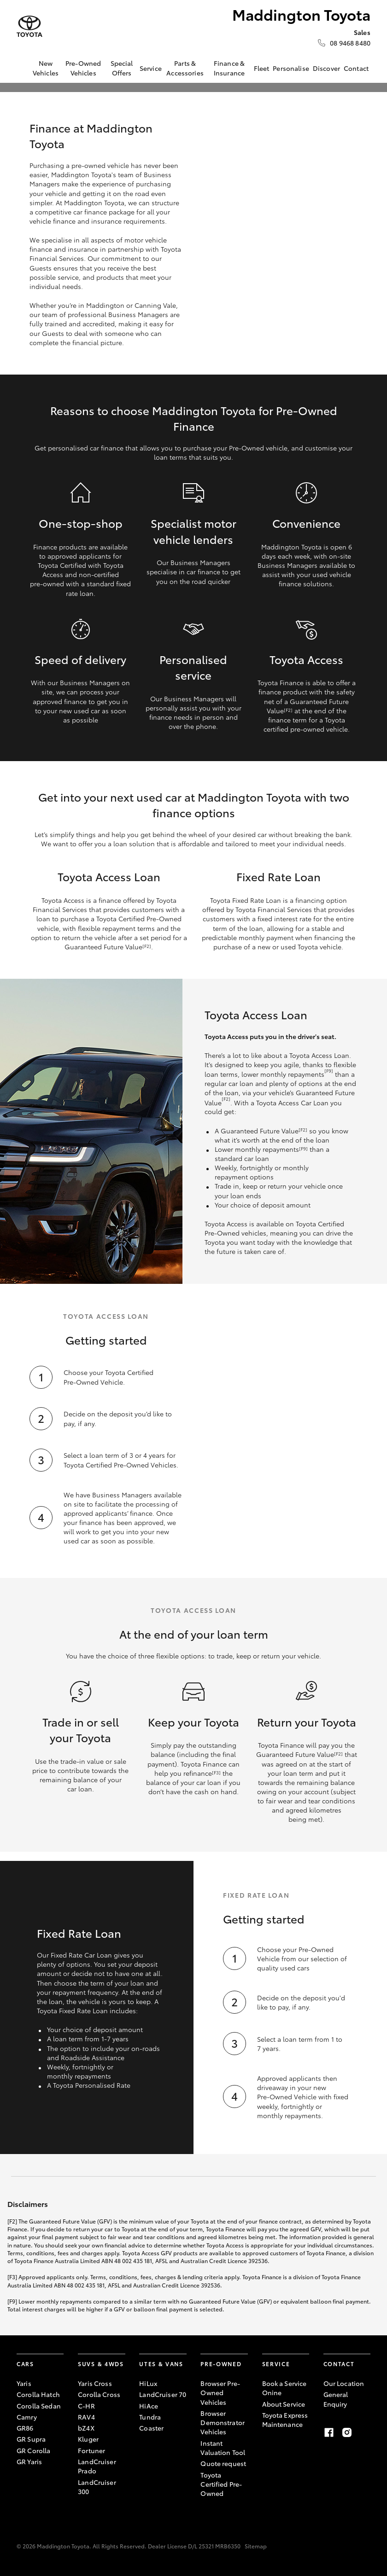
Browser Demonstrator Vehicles (222, 2423)
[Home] (23, 68)
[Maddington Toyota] (29, 26)
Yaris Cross (95, 2383)
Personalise (291, 68)
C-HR (86, 2405)
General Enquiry (335, 2399)
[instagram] (346, 2432)
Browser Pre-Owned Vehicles (220, 2393)
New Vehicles (46, 67)
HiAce (148, 2405)
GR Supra (31, 2438)
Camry (27, 2416)
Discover (326, 68)
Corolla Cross (99, 2394)
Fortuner (91, 2450)
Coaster (151, 2427)
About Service (283, 2404)
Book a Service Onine (284, 2388)
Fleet (262, 68)
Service (151, 68)
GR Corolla (33, 2450)
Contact (356, 68)
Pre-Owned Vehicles (83, 67)
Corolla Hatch (38, 2394)
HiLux (148, 2383)
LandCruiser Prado (97, 2466)
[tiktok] (364, 2432)
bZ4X (86, 2427)
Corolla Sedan (39, 2405)
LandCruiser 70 (162, 2394)
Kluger (88, 2438)
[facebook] (328, 2432)
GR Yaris (29, 2461)
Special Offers (122, 67)
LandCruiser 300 (97, 2487)
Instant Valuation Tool (222, 2447)
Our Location (343, 2383)
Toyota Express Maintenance (285, 2419)
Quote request (223, 2463)
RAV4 (86, 2416)
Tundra (150, 2416)
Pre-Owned (220, 2364)
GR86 (25, 2427)
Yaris (24, 2383)
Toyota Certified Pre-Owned (221, 2484)
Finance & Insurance (229, 67)
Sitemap (256, 2546)
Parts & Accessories (185, 67)
